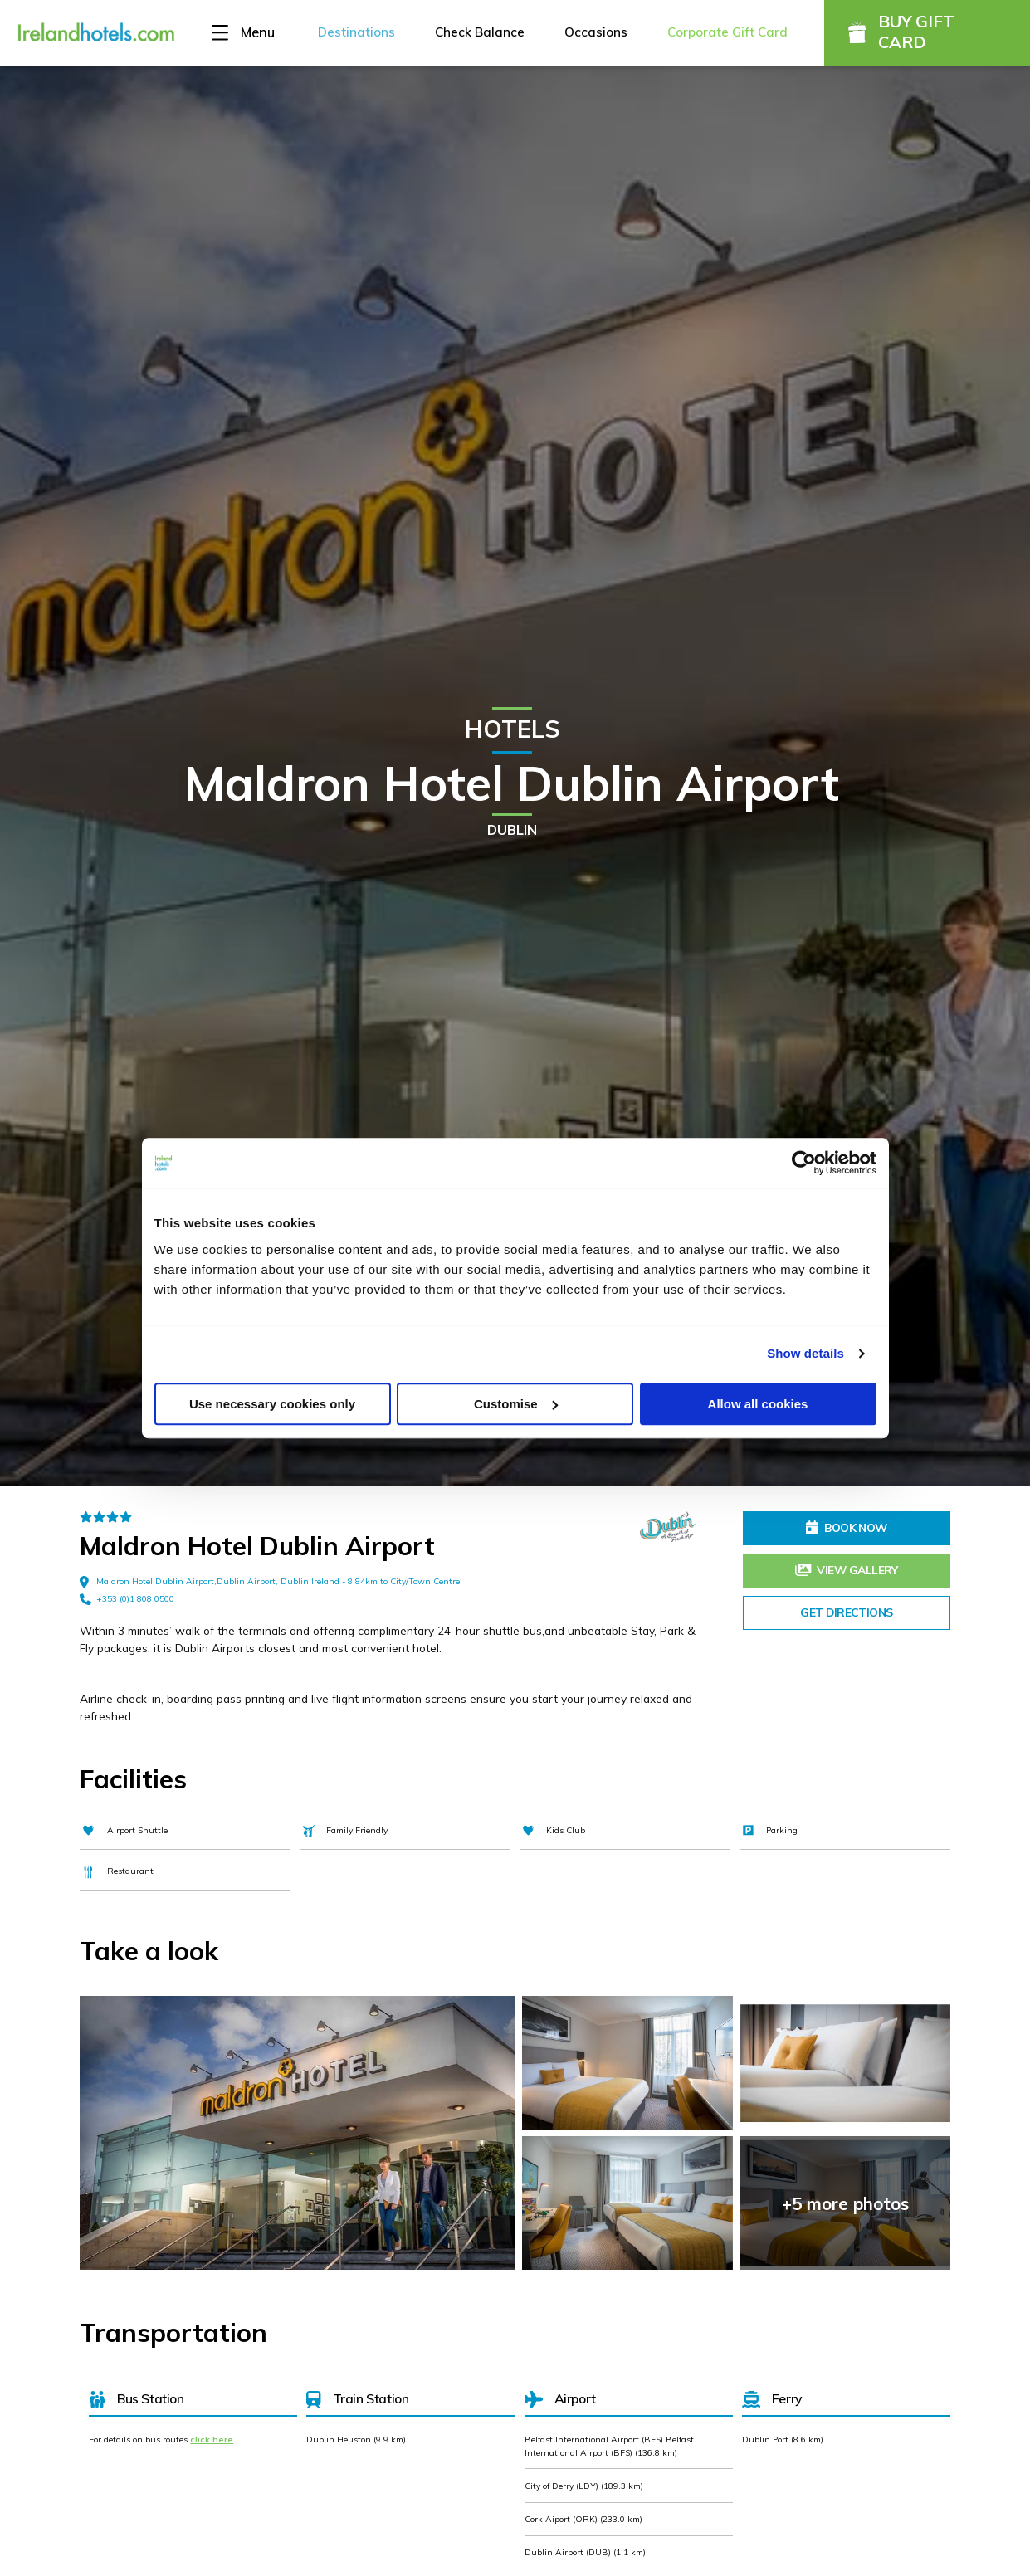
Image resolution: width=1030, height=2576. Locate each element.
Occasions (595, 32)
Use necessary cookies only (272, 1404)
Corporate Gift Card (727, 32)
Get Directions (846, 1612)
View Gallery (846, 1570)
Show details (805, 1353)
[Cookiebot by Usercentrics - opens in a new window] (803, 1162)
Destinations (356, 32)
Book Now (846, 1527)
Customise (516, 1404)
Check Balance (480, 32)
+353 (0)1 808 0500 (127, 1599)
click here (211, 2439)
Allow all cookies (758, 1404)
